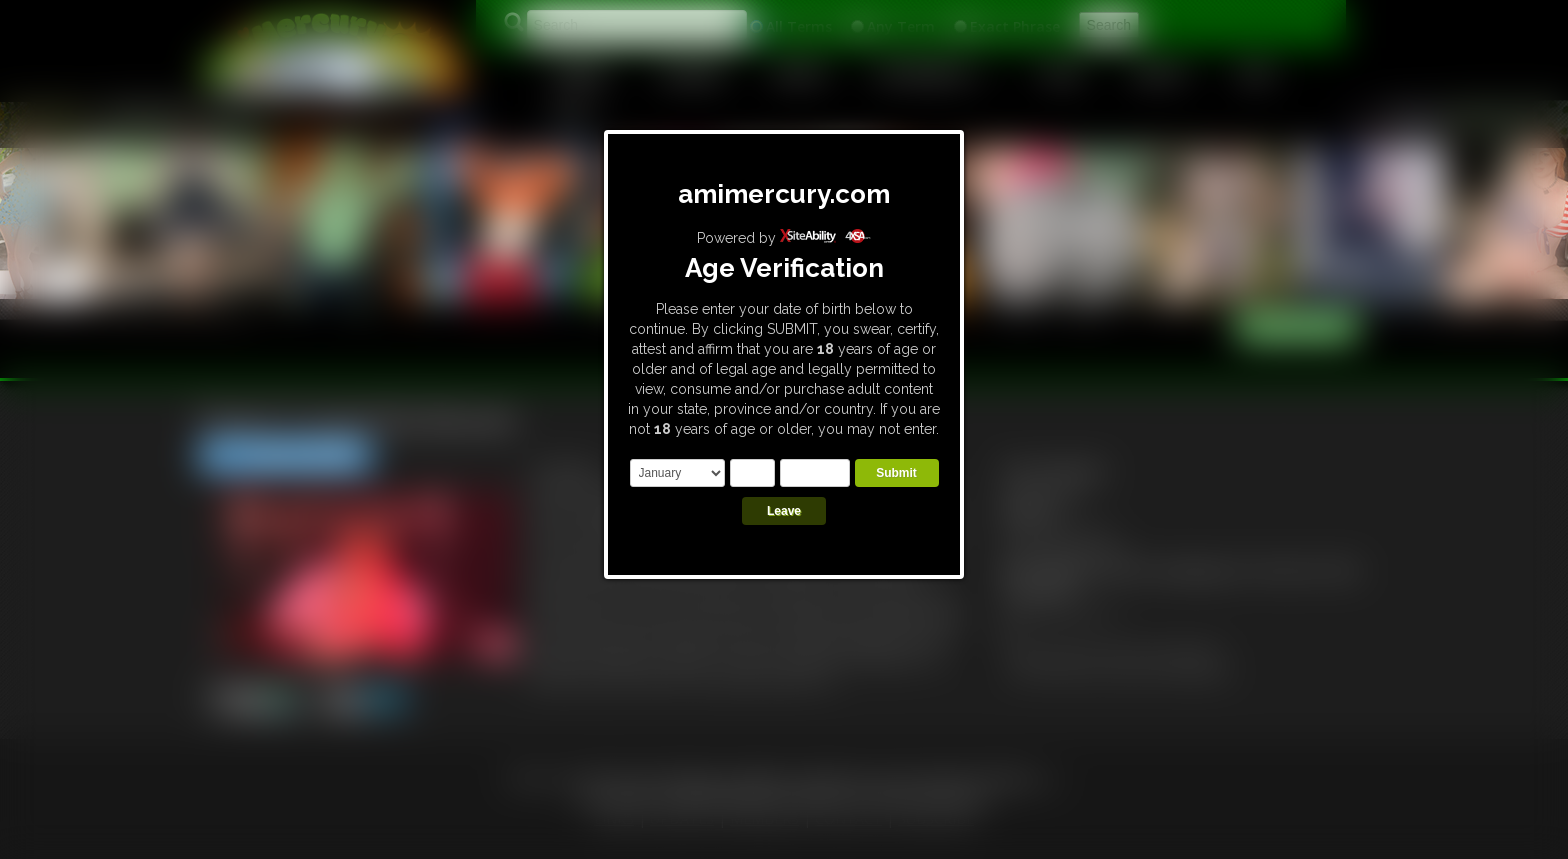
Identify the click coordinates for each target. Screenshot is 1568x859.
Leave (784, 511)
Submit (896, 473)
